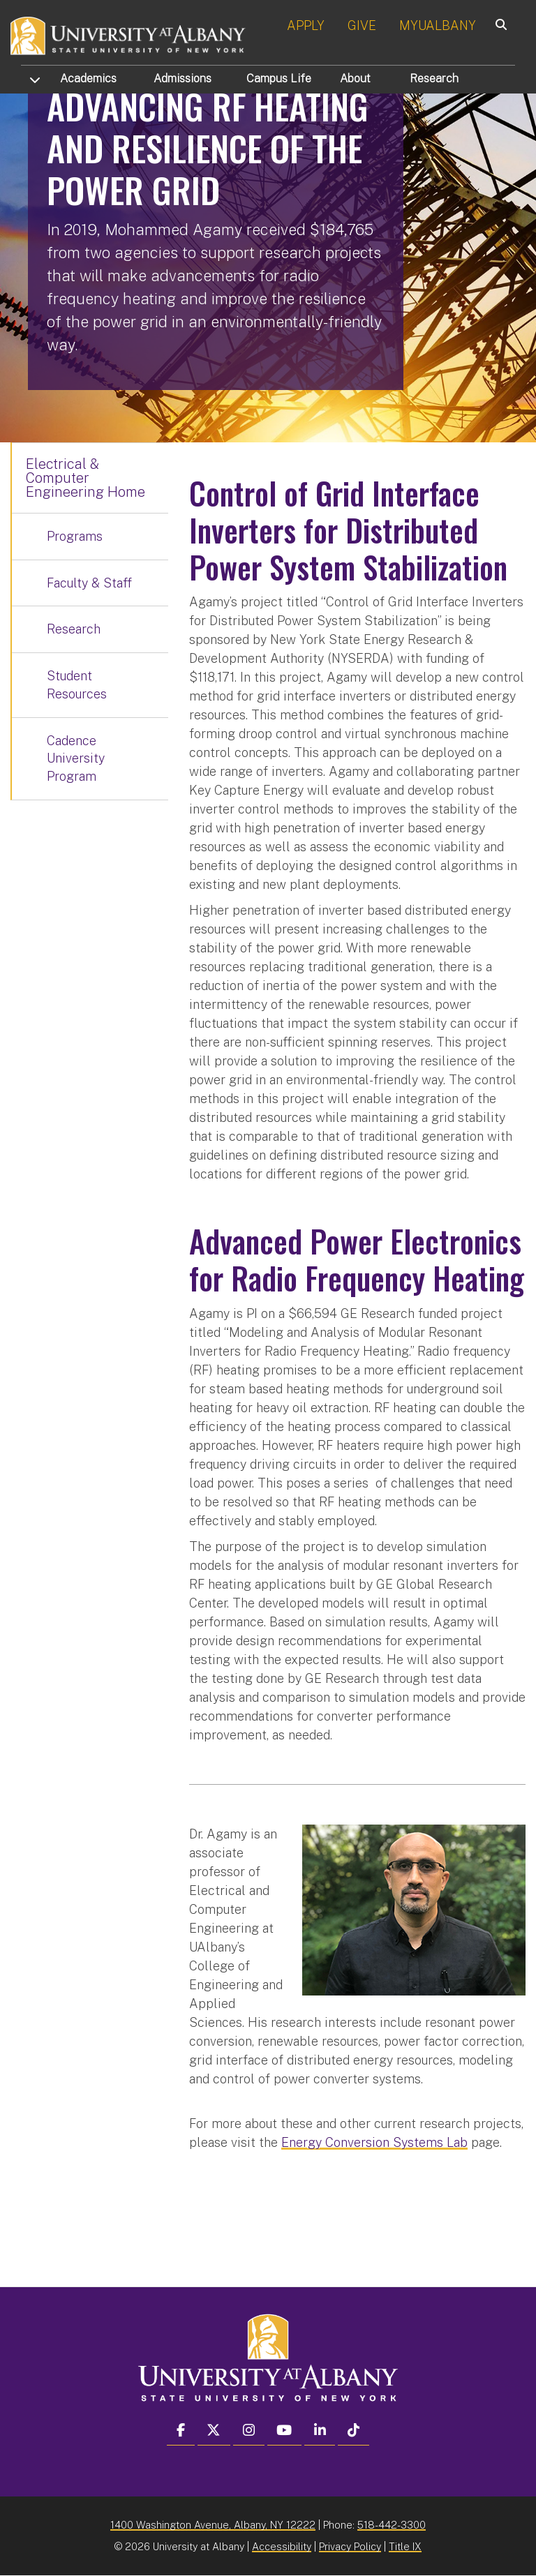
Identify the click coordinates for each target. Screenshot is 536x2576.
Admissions (182, 78)
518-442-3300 (391, 2525)
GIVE (362, 25)
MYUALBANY (437, 25)
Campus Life (278, 78)
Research (434, 78)
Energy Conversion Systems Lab (374, 2142)
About (355, 78)
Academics (88, 78)
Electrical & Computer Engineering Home (85, 478)
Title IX (405, 2546)
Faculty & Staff (89, 583)
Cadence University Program (76, 758)
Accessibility (281, 2546)
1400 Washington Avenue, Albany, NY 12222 (212, 2525)
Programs (75, 536)
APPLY (306, 25)
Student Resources (77, 684)
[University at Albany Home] (128, 34)
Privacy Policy (350, 2546)
